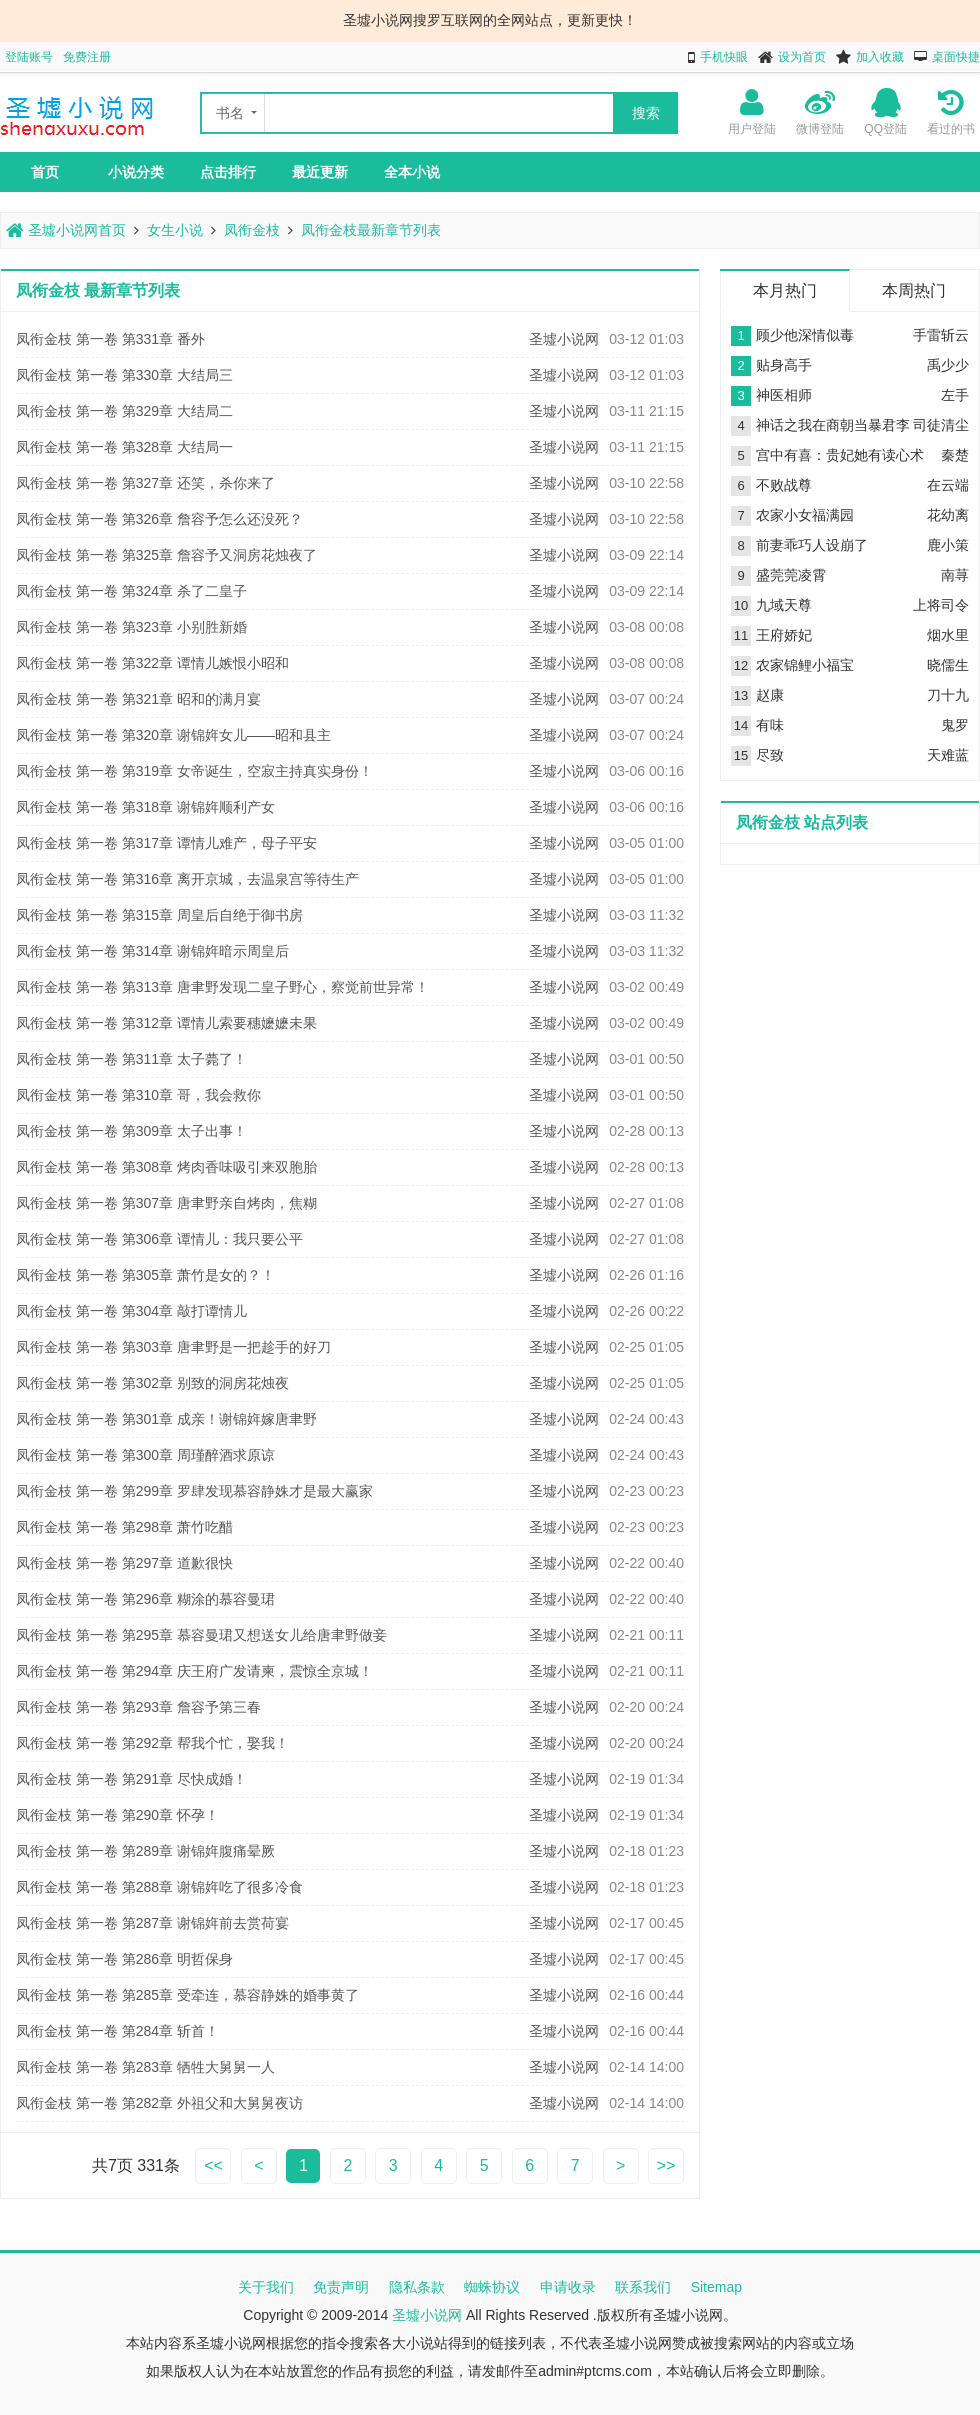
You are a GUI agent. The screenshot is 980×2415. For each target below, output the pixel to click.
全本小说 (412, 172)
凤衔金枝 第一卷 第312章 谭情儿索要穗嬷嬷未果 (166, 1023)
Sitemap (716, 2287)
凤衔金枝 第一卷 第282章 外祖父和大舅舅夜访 (159, 2103)
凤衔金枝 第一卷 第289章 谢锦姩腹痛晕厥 (145, 1851)
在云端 (948, 485)
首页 (45, 172)
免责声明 (341, 2287)
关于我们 (266, 2287)
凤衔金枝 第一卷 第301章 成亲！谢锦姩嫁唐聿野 (166, 1419)
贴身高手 (784, 365)
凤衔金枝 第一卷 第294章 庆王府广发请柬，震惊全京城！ (194, 1671)
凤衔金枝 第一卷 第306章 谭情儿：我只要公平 (159, 1239)
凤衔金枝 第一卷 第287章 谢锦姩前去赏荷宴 (152, 1923)
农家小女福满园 (805, 515)
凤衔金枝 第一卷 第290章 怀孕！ (117, 1815)
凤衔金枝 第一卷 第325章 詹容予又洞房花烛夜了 (166, 555)
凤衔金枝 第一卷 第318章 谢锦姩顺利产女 (145, 807)
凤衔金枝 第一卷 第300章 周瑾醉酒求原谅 (145, 1455)
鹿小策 (948, 545)
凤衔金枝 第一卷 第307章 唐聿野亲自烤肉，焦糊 (166, 1203)
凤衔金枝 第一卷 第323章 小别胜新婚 (131, 627)
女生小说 (175, 230)
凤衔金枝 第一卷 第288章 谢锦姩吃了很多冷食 (159, 1887)
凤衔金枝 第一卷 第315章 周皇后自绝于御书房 (159, 915)
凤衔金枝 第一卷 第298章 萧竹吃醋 (124, 1527)
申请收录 (568, 2287)
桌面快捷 (956, 57)
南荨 (955, 575)
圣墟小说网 (564, 339)
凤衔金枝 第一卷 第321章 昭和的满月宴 (138, 699)
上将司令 (941, 605)
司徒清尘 (941, 425)
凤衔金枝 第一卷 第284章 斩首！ (117, 2031)
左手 (955, 395)
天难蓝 (948, 755)
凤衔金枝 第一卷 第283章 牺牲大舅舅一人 (145, 2067)
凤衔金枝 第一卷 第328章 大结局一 (124, 447)
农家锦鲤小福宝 (805, 665)
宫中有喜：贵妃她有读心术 (840, 455)
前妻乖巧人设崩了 (812, 545)
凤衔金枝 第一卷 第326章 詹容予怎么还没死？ (159, 519)
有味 (770, 725)
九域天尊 (784, 605)
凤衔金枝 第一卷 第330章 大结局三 (124, 375)
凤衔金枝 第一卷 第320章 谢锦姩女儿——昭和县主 (173, 735)
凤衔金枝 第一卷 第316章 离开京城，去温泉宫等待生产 (187, 879)
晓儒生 (948, 665)
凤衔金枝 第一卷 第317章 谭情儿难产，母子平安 (166, 843)
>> (666, 2165)
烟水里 (948, 635)
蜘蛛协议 (492, 2287)
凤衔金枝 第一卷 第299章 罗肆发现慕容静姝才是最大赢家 (194, 1491)
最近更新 (320, 172)
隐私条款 (417, 2287)
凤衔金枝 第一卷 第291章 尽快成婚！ (131, 1779)
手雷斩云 (941, 335)
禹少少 (948, 365)
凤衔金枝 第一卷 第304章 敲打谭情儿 (131, 1311)
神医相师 (784, 395)
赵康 (770, 695)
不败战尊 (784, 485)
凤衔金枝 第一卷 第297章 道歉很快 (124, 1563)
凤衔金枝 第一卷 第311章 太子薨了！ (131, 1059)
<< (213, 2165)
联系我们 (643, 2287)
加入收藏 (880, 57)
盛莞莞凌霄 (791, 575)
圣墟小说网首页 (66, 230)
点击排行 (228, 172)
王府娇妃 (784, 635)
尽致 (770, 755)
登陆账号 (29, 57)
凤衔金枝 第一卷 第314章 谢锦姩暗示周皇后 (152, 951)
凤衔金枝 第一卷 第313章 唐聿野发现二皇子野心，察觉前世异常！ (222, 987)
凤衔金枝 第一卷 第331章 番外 (110, 339)
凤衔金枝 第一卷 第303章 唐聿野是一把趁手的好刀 (173, 1347)
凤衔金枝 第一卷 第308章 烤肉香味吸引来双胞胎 (166, 1167)
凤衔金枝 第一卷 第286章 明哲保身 (124, 1959)
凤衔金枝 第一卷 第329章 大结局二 (124, 411)
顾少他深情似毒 (805, 335)
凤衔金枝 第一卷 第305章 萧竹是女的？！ (145, 1275)
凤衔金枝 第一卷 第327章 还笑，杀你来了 (145, 483)
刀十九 (948, 695)
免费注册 (87, 57)
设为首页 (802, 57)
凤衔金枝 (252, 230)
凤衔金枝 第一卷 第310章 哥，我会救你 (138, 1095)
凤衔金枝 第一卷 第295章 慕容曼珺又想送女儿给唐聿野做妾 (201, 1635)
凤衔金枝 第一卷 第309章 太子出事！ (131, 1131)
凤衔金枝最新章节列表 (371, 230)
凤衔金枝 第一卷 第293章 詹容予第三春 (138, 1707)
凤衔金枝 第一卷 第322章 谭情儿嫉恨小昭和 (152, 663)
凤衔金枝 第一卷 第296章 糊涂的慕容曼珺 (145, 1599)
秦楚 (955, 455)
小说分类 (136, 172)
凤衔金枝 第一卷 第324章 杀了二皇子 (131, 591)
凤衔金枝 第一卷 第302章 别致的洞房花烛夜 (152, 1383)
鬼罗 (955, 725)
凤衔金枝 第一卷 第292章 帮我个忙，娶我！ (152, 1743)
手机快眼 (724, 57)
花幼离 (948, 515)
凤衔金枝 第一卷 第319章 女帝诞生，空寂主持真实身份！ (194, 771)
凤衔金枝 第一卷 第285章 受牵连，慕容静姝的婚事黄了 (187, 1995)
